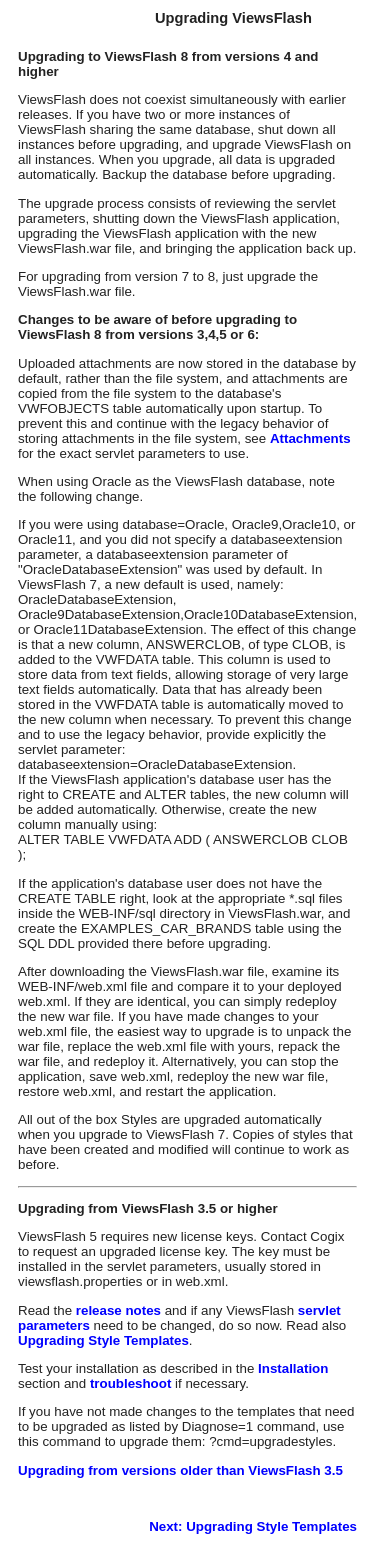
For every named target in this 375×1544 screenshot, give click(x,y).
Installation (293, 1368)
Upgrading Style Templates (103, 1340)
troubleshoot (130, 1383)
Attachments (310, 438)
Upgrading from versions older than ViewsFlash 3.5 (180, 1470)
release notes (120, 1310)
